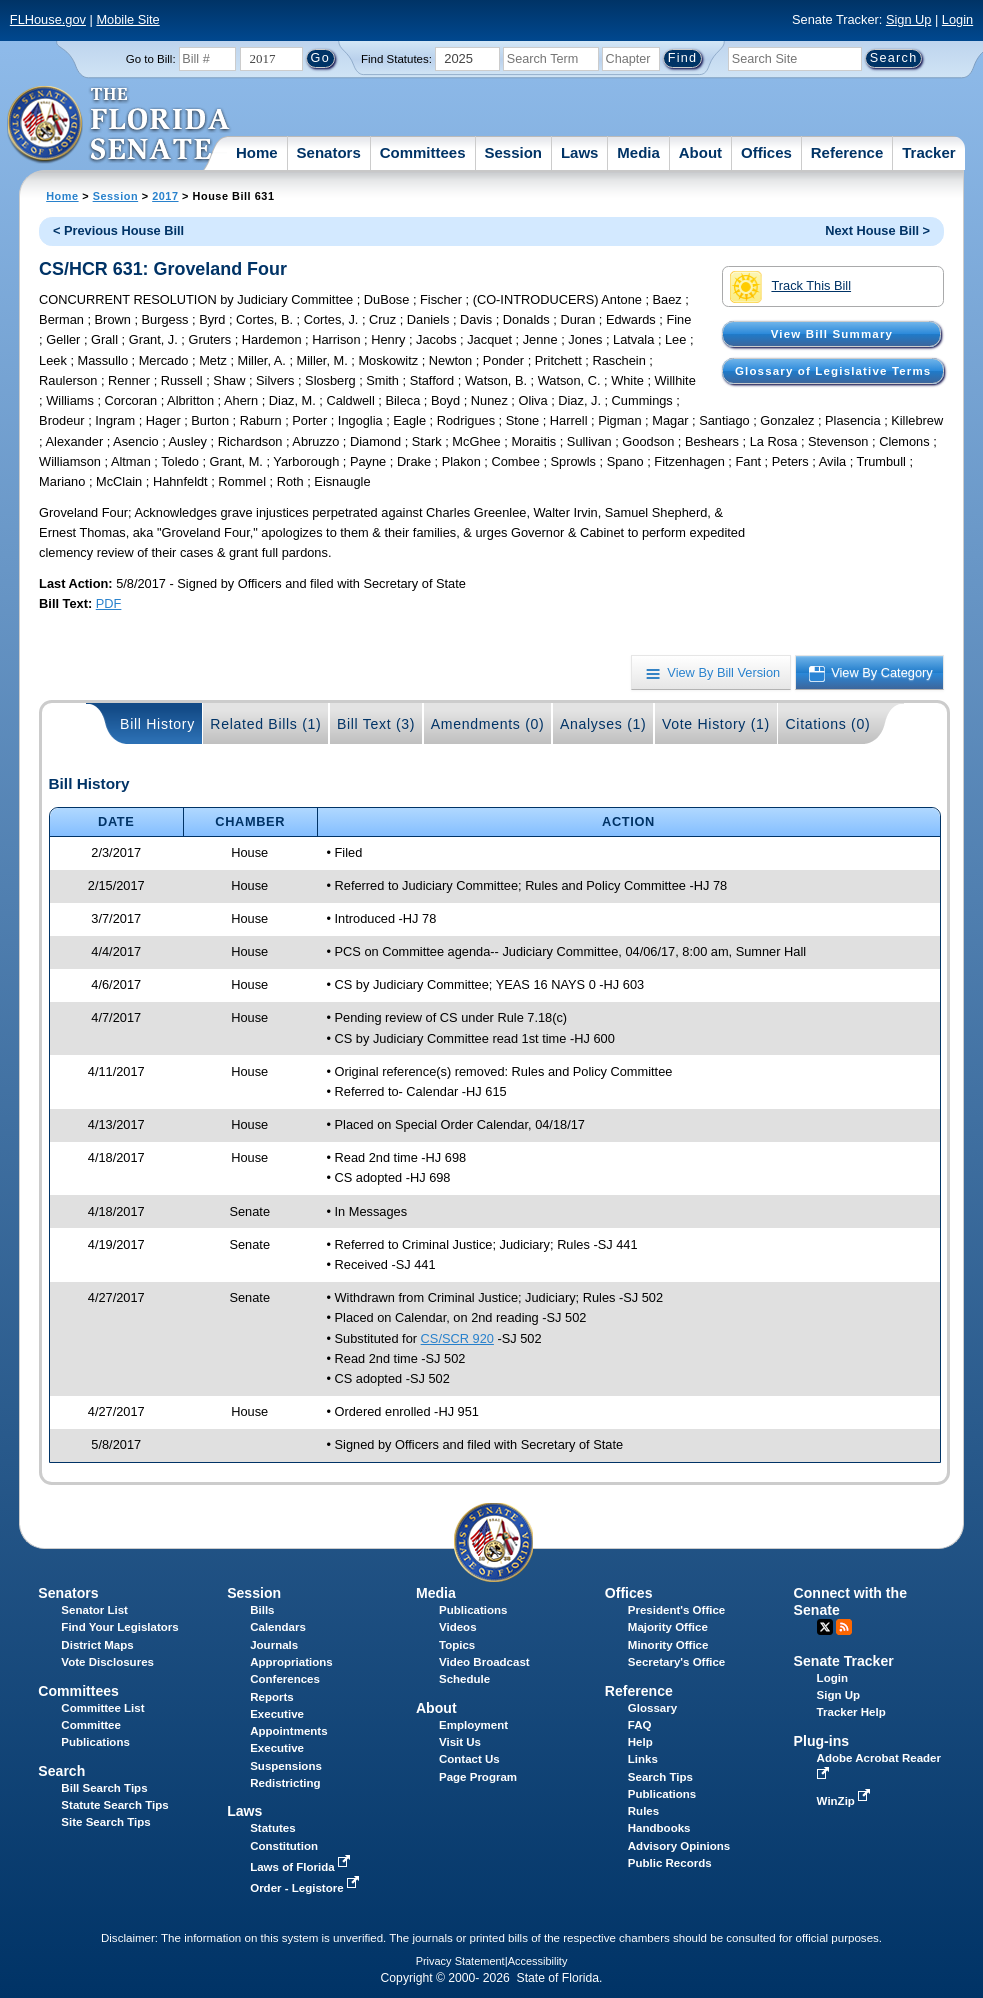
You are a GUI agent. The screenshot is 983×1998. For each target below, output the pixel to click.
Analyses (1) (603, 724)
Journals (274, 1645)
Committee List (102, 1708)
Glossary (652, 1708)
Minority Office (668, 1645)
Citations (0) (827, 724)
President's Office (676, 1610)
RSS (844, 1627)
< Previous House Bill (118, 230)
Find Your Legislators (119, 1627)
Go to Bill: (151, 59)
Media (638, 152)
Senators (329, 152)
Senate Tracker (844, 1661)
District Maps (97, 1645)
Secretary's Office (676, 1662)
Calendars (278, 1627)
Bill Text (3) (376, 724)
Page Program (478, 1777)
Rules (643, 1811)
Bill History (157, 724)
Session (513, 152)
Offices (766, 152)
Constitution (284, 1846)
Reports (272, 1697)
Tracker (928, 152)
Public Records (670, 1863)
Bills (262, 1610)
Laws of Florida (302, 1867)
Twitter (825, 1627)
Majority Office (668, 1627)
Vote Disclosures (107, 1662)
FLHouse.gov (48, 19)
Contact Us (469, 1759)
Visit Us (460, 1742)
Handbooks (659, 1828)
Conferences (285, 1679)
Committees (423, 152)
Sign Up (909, 19)
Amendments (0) (488, 724)
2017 (165, 196)
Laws (580, 152)
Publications (473, 1610)
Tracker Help (851, 1712)
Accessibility (538, 1961)
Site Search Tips (105, 1822)
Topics (457, 1645)
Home (257, 152)
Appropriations (291, 1662)
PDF (109, 603)
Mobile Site (127, 19)
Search (61, 1771)
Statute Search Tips (114, 1805)
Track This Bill (790, 287)
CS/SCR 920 (457, 1338)
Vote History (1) (716, 724)
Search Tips (660, 1777)
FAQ (640, 1725)
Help (640, 1742)
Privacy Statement (460, 1961)
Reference (847, 152)
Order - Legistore (306, 1888)
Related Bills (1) (265, 724)
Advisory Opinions (679, 1846)
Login (957, 19)
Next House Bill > (877, 230)
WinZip (845, 1801)
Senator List (94, 1610)
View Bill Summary (832, 334)
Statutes (272, 1828)
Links (643, 1759)
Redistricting (285, 1783)
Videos (458, 1627)
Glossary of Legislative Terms (833, 371)
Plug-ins (822, 1741)
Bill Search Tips (104, 1788)
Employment (473, 1725)
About (700, 152)
